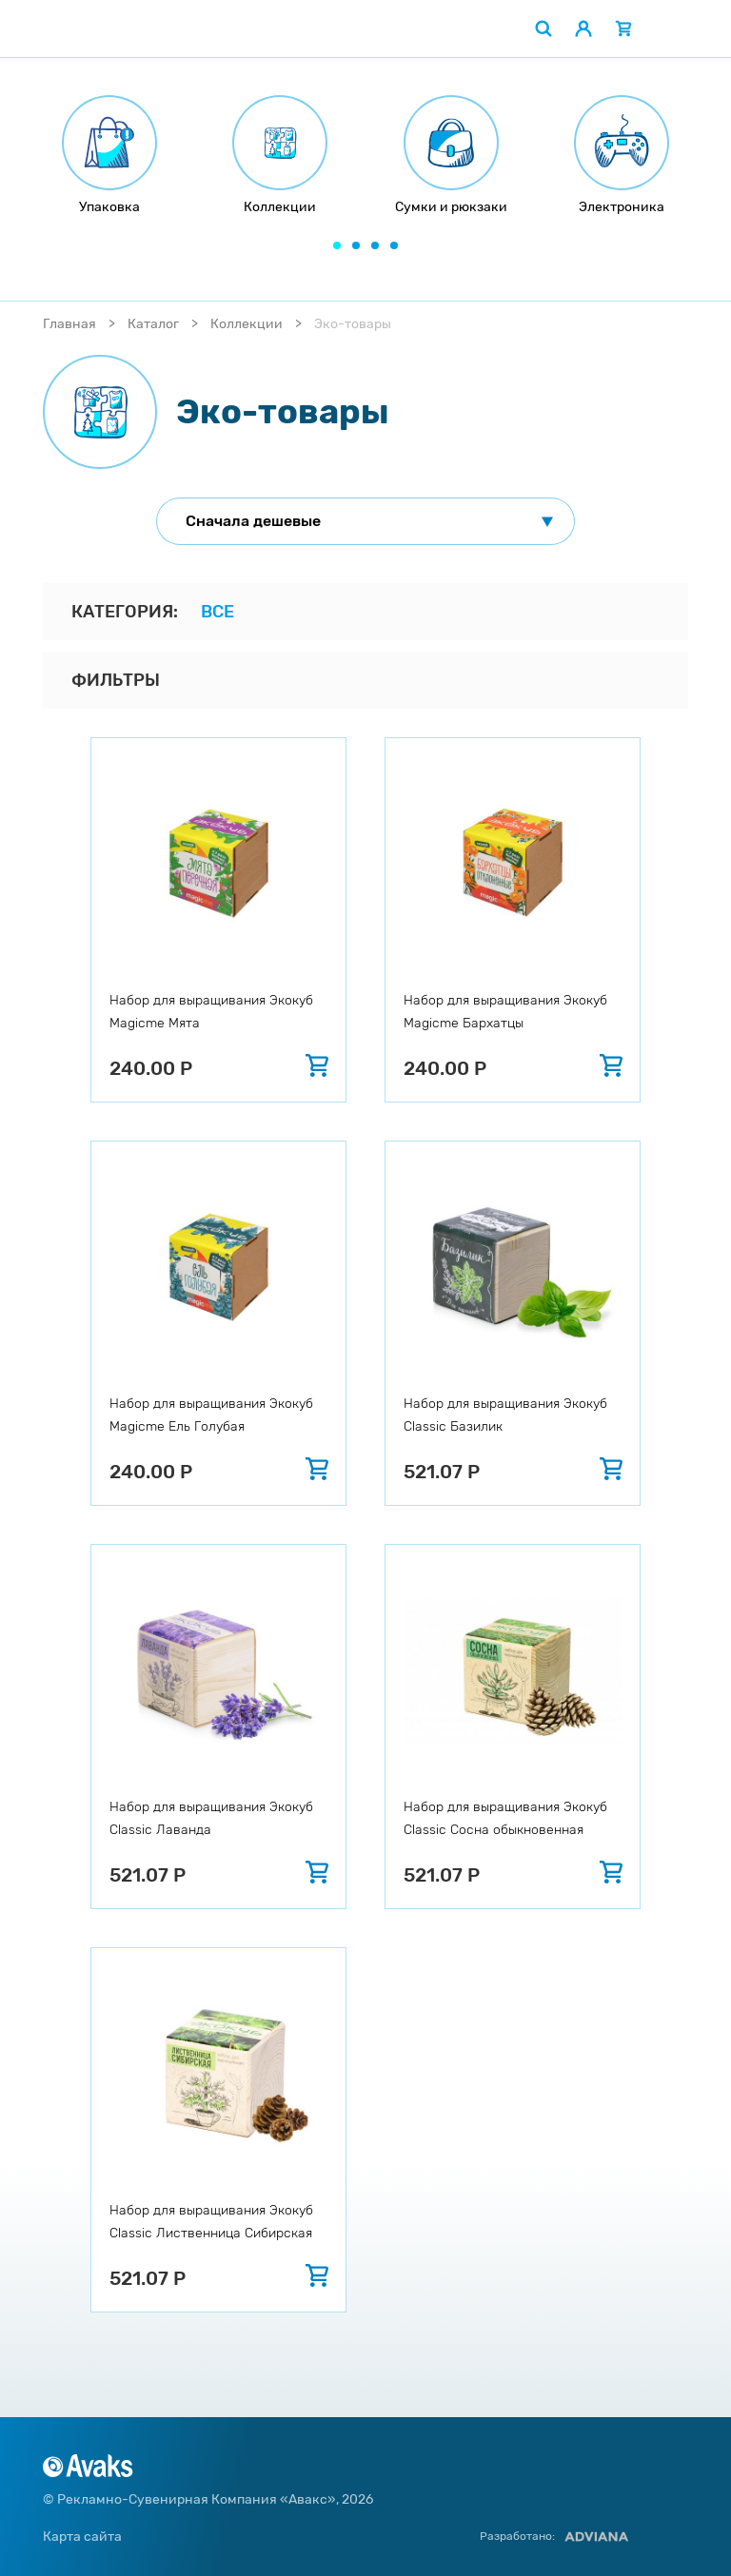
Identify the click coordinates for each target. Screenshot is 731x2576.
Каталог (153, 324)
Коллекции (246, 324)
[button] (337, 245)
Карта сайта (82, 2536)
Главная (69, 324)
